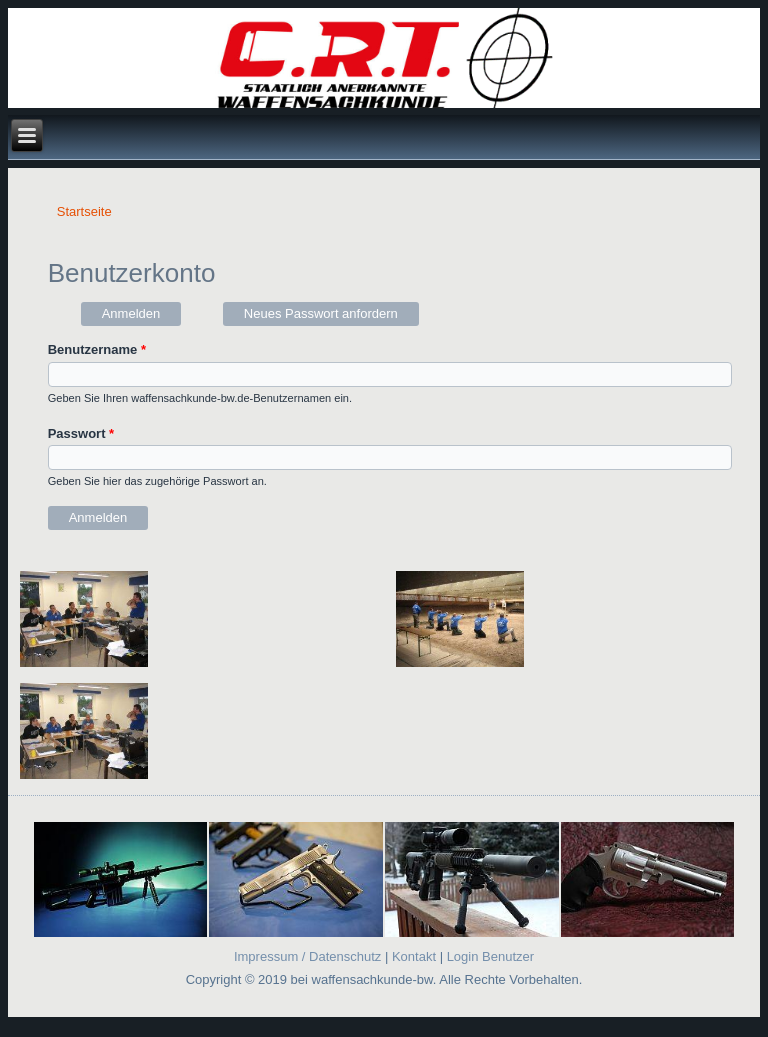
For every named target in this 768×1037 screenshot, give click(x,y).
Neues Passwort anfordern (321, 313)
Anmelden (142, 311)
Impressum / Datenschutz (307, 956)
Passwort (81, 433)
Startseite (84, 211)
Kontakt (413, 956)
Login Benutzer (490, 956)
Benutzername (97, 349)
